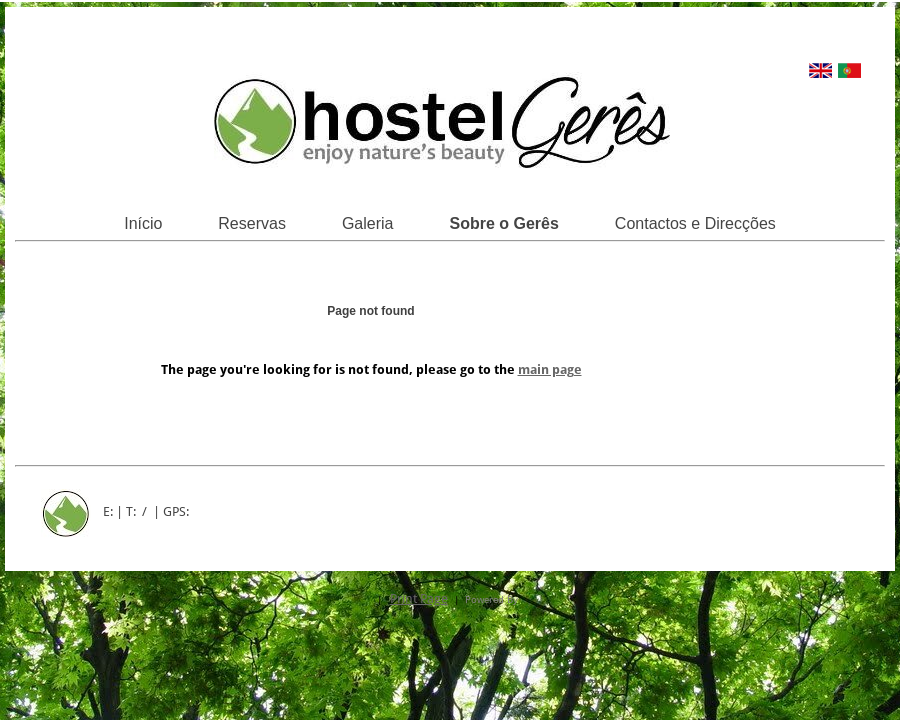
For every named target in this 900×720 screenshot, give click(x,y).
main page (550, 369)
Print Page (419, 598)
